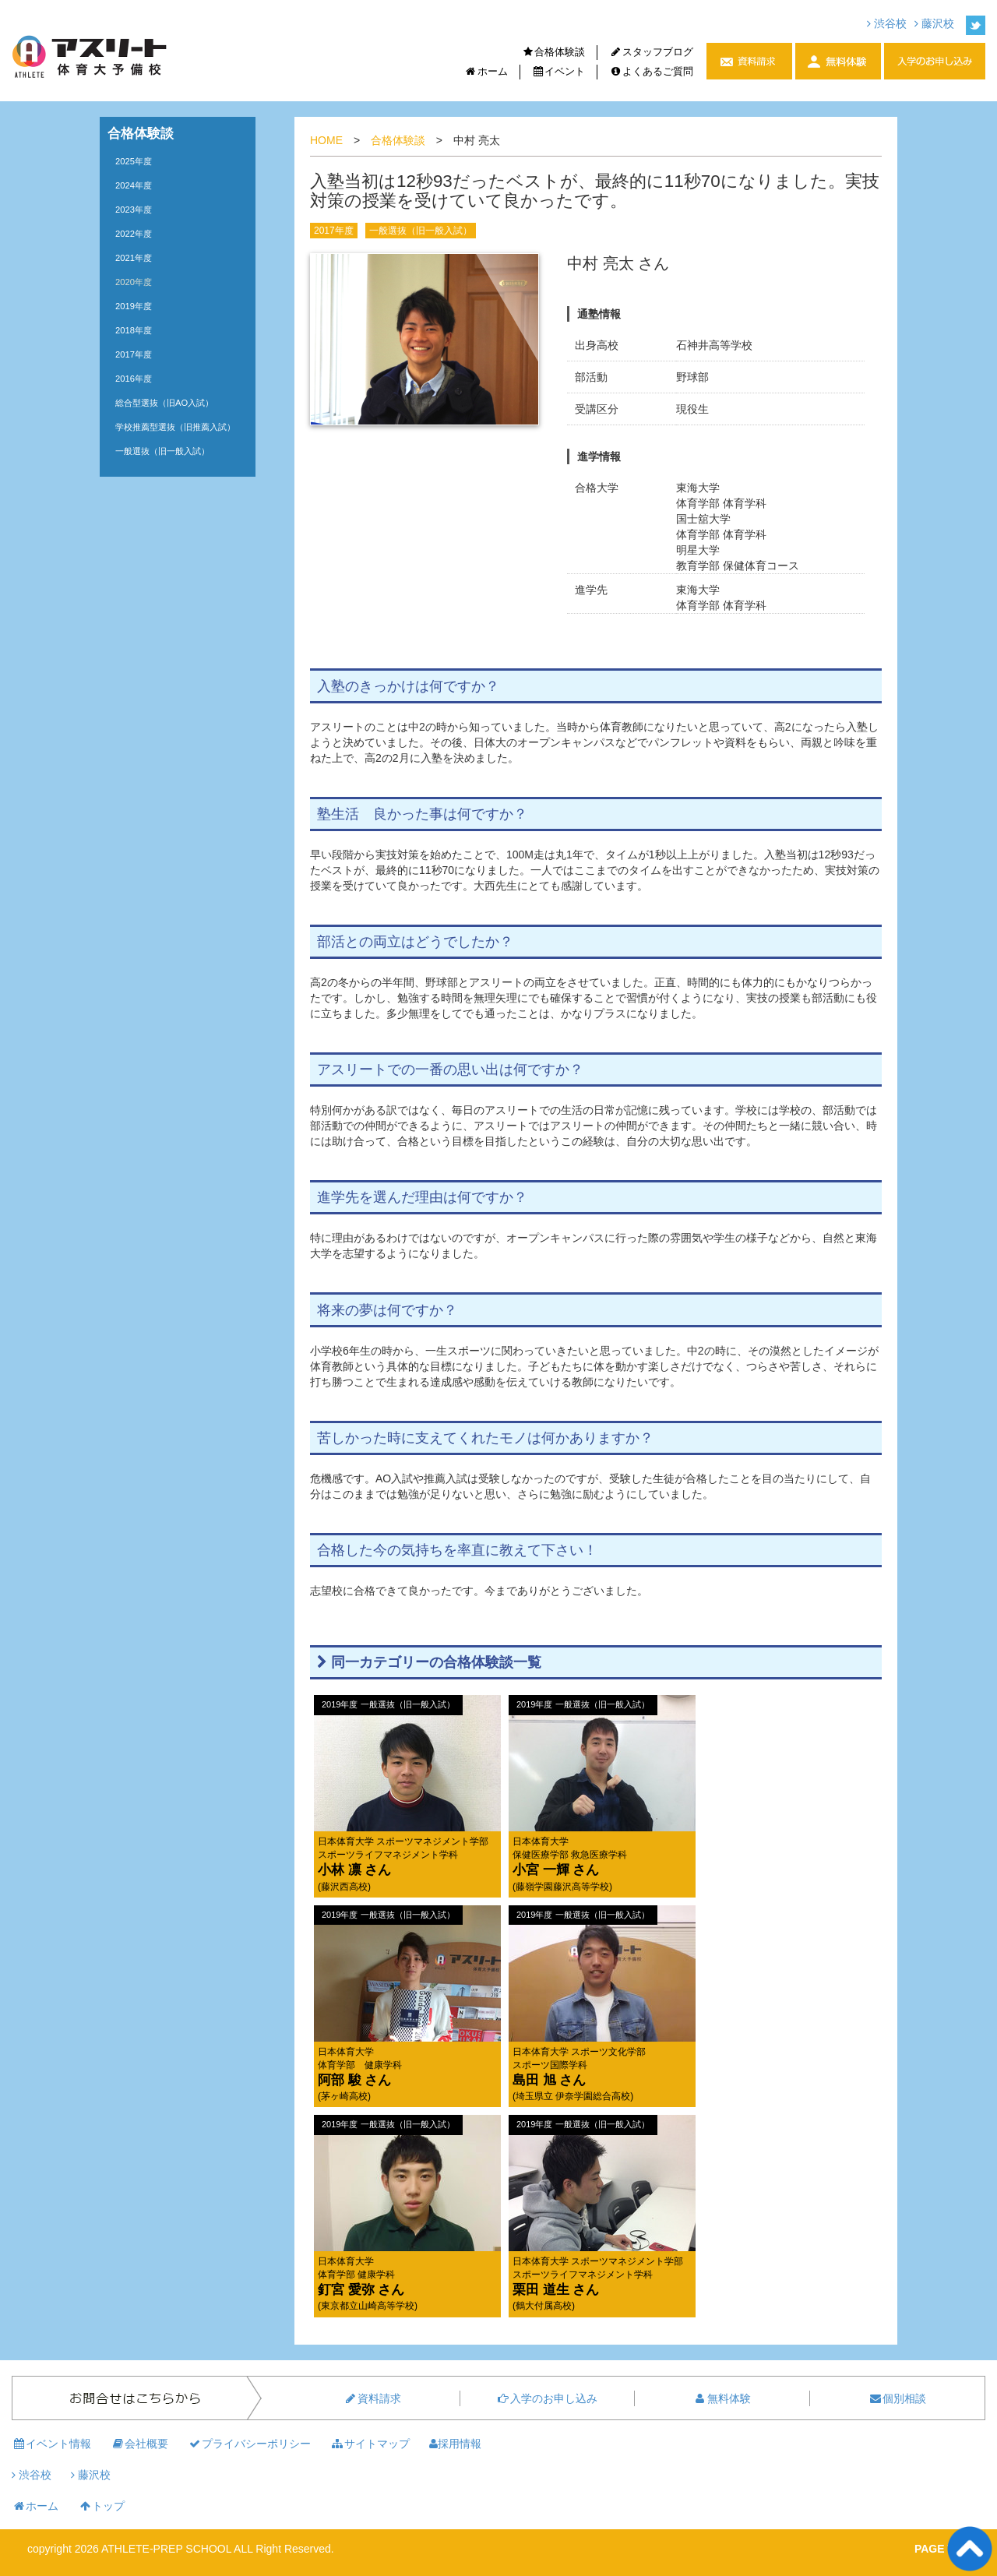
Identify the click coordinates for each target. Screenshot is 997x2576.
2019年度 (133, 306)
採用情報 (455, 2443)
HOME (326, 140)
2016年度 (133, 378)
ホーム (486, 71)
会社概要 (139, 2443)
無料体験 (722, 2398)
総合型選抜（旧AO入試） (164, 402)
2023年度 (133, 209)
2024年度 (133, 185)
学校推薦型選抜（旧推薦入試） (175, 427)
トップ (101, 2506)
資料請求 (372, 2398)
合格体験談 (554, 52)
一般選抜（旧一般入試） (420, 230)
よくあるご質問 (651, 71)
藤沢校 (934, 23)
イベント (559, 71)
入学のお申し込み (546, 2398)
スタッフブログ (651, 52)
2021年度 (133, 258)
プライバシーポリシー (249, 2443)
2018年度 (133, 330)
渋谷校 (887, 23)
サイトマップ (370, 2443)
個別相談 (897, 2398)
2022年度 (133, 233)
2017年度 (334, 230)
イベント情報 (51, 2443)
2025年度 (133, 161)
